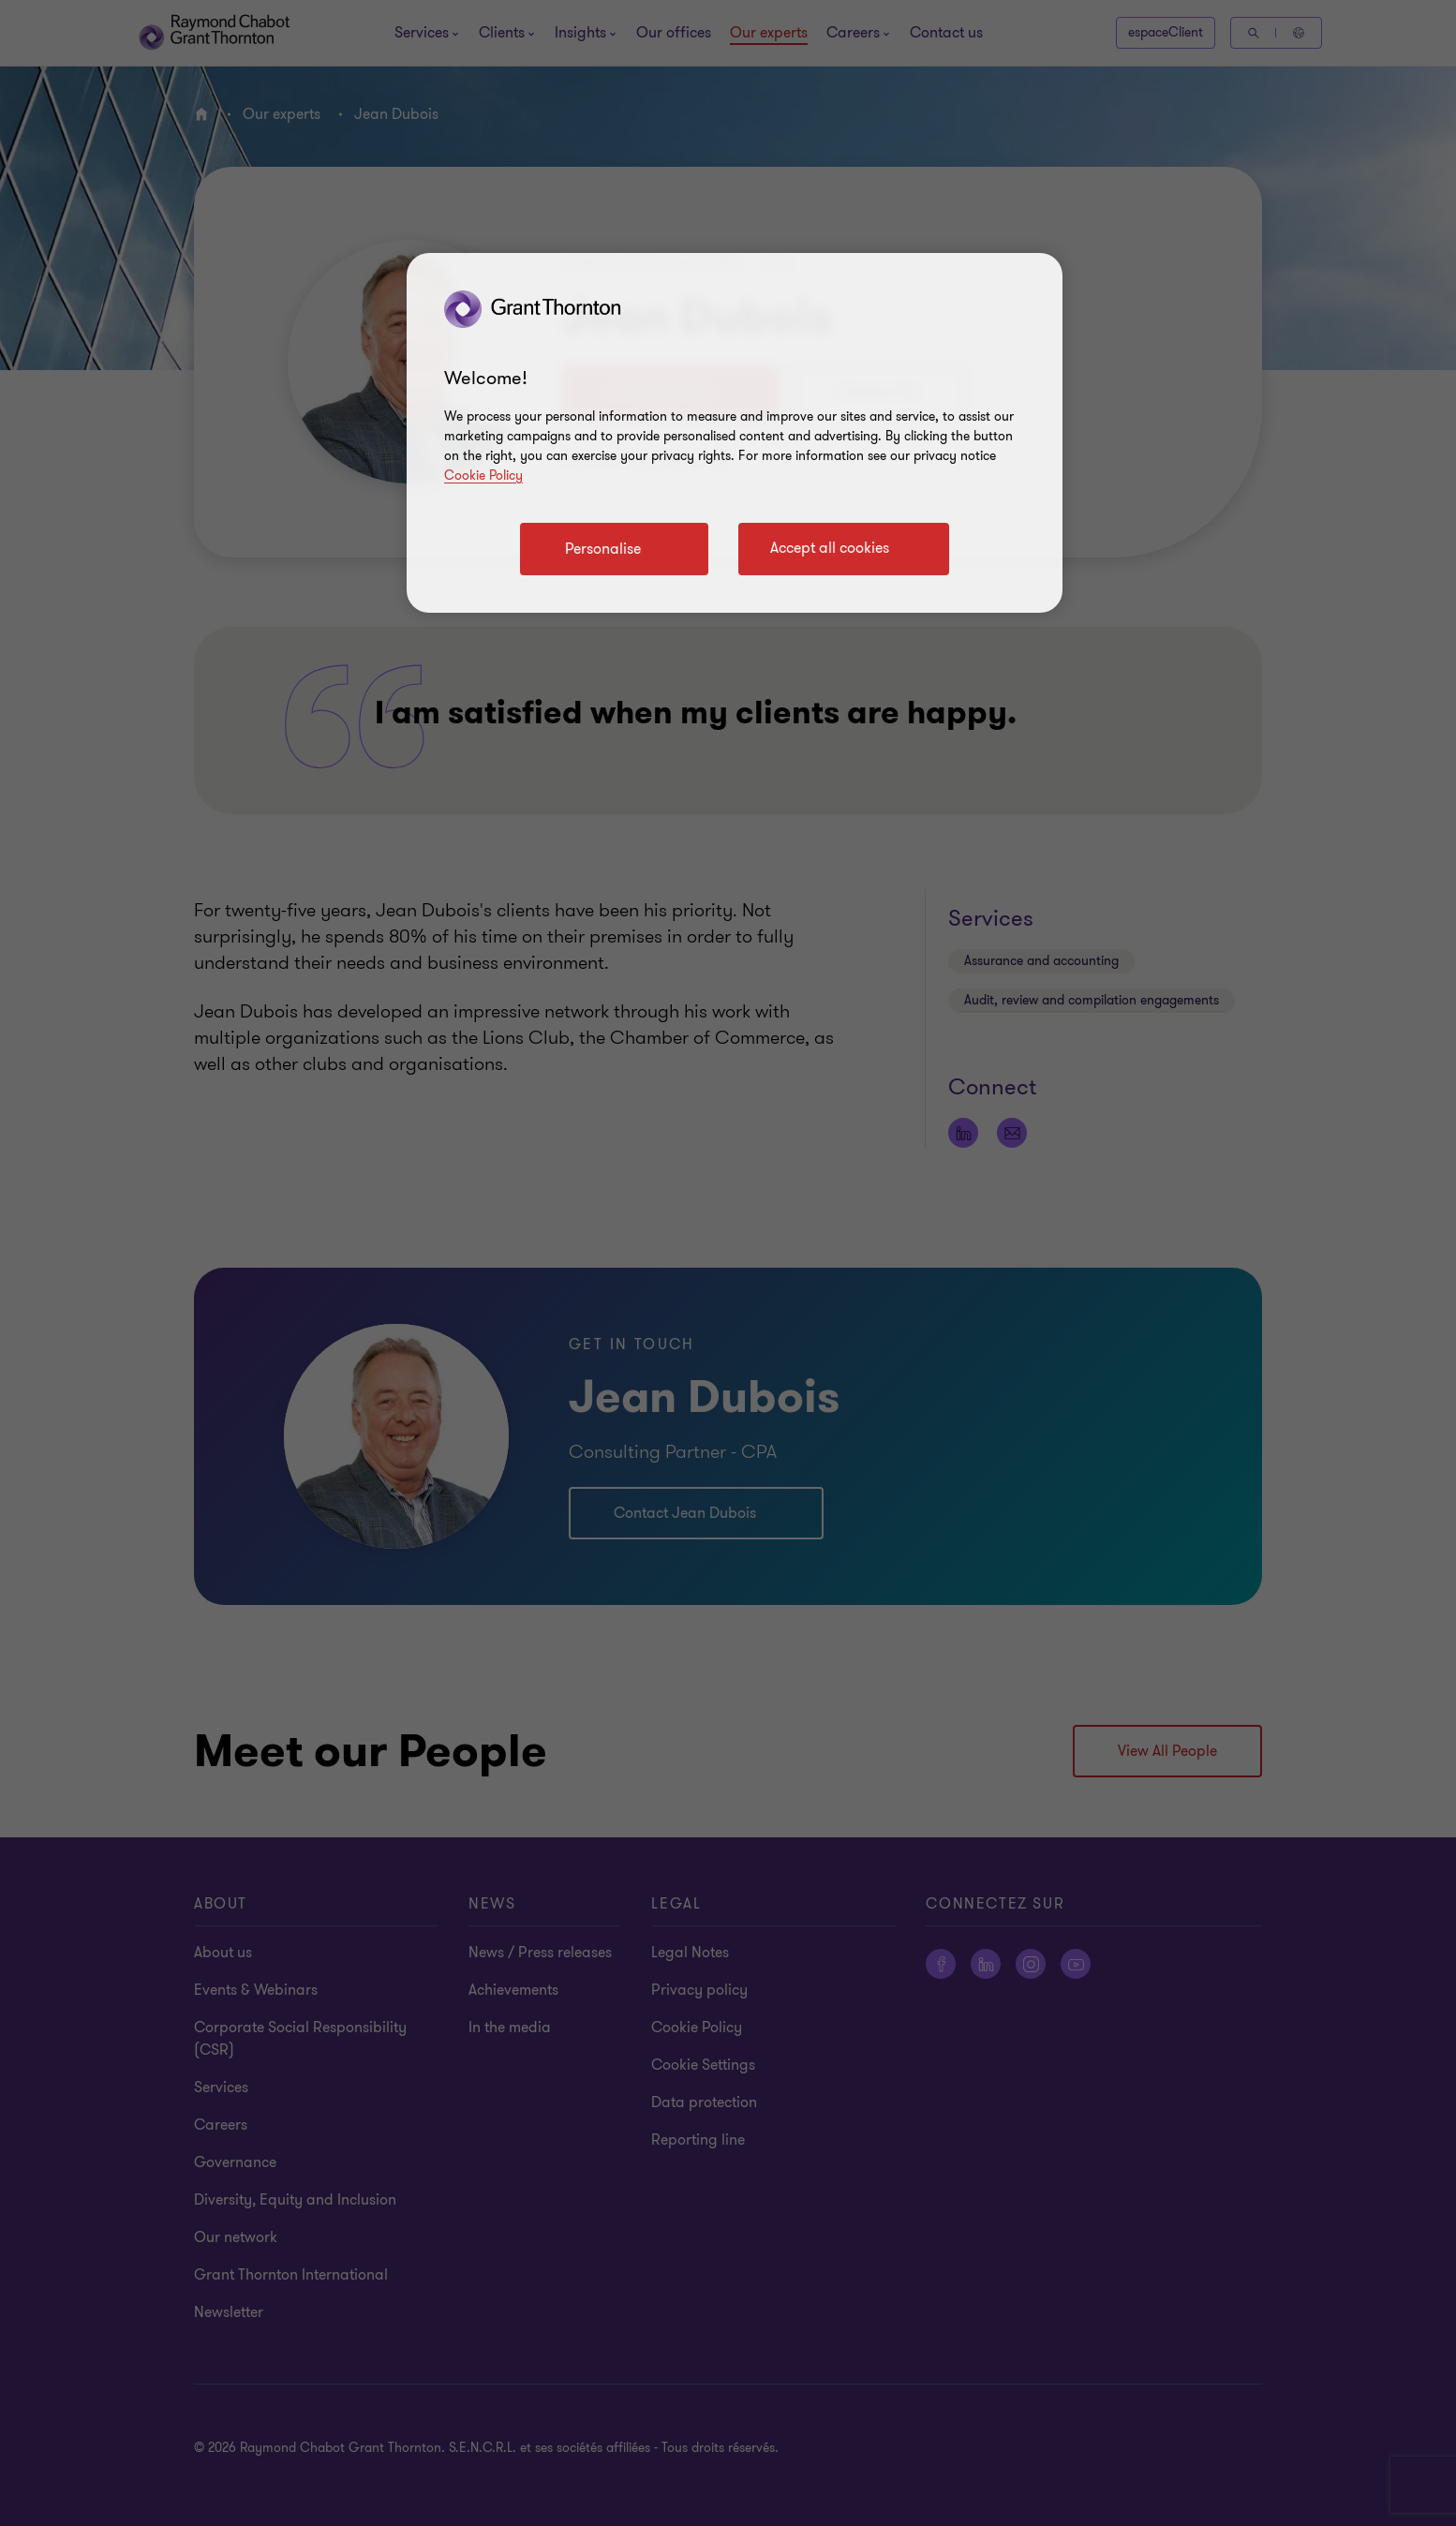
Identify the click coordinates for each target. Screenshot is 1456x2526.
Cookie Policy (483, 475)
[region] (734, 433)
